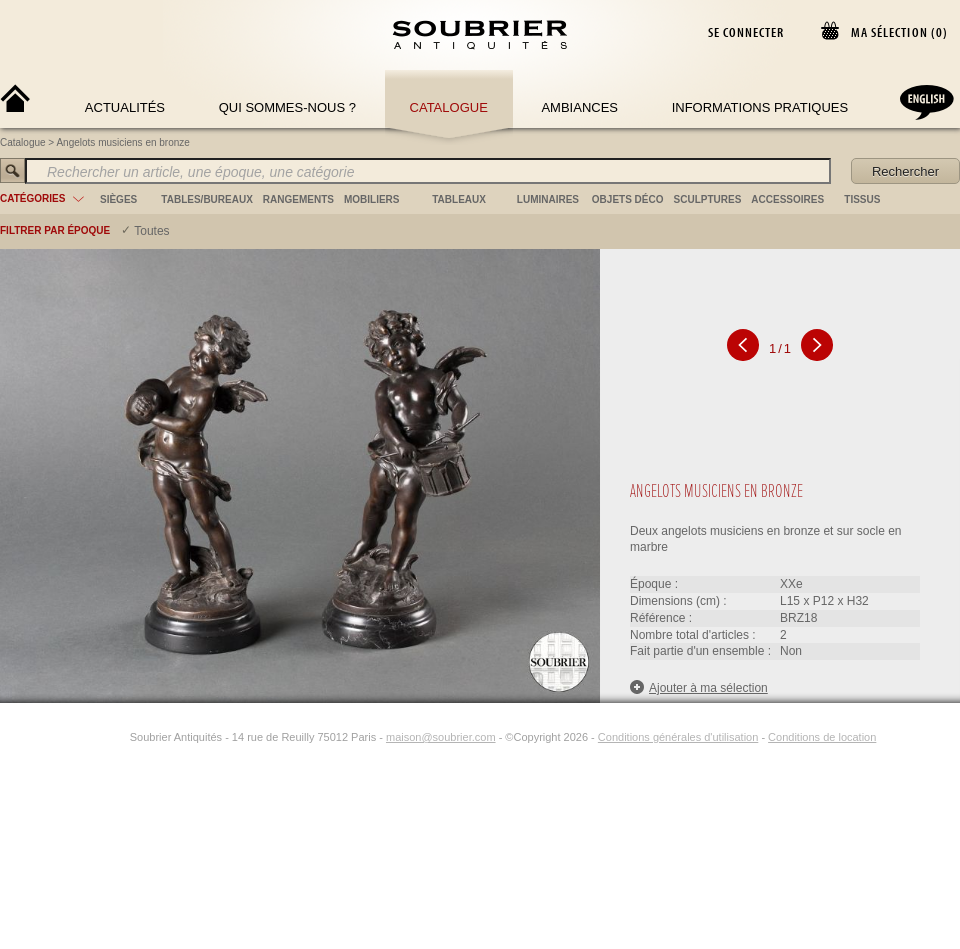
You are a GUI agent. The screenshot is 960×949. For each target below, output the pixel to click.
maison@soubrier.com (441, 737)
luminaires (548, 199)
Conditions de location (822, 737)
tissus (862, 199)
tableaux (459, 199)
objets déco (628, 199)
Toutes (151, 231)
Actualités (125, 107)
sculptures (708, 199)
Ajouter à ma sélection (699, 687)
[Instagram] (117, 737)
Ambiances (579, 107)
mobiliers (372, 199)
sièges (118, 199)
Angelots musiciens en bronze (122, 142)
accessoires (787, 199)
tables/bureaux (206, 199)
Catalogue (449, 107)
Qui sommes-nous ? (287, 107)
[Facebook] (94, 737)
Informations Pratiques (760, 107)
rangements (298, 199)
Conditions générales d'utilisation (678, 737)
